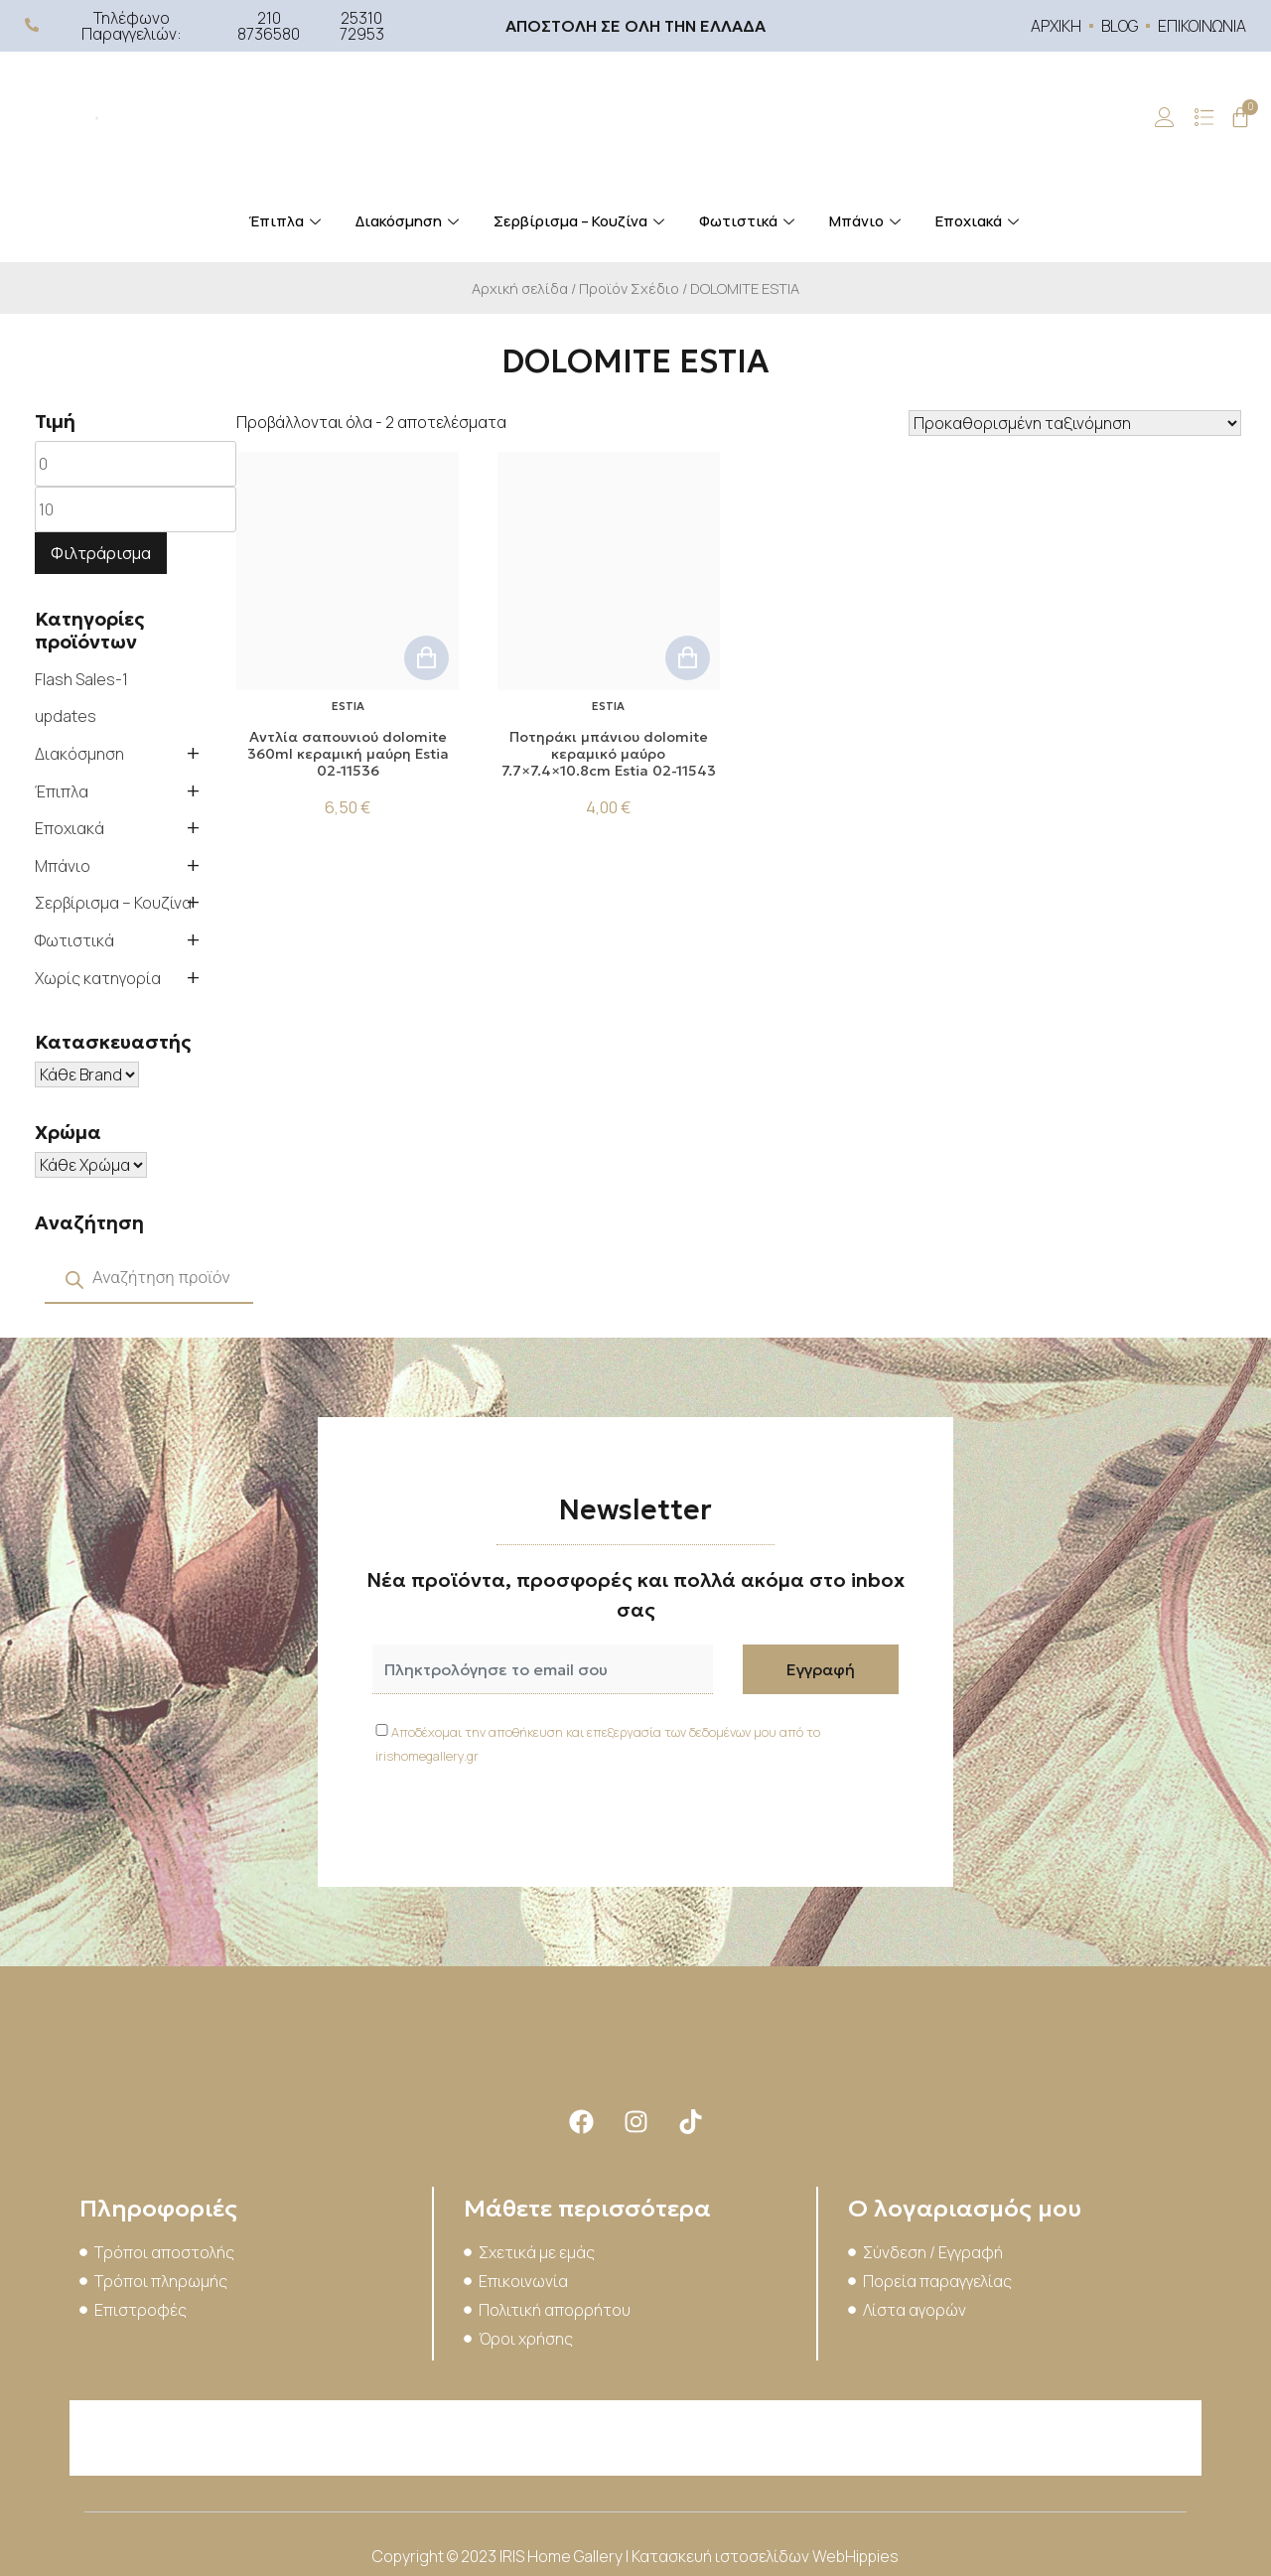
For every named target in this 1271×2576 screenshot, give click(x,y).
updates (65, 716)
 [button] (426, 657)
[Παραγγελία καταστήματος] (1075, 423)
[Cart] (1240, 117)
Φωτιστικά (749, 221)
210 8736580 (268, 26)
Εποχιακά (979, 221)
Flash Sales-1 (81, 679)
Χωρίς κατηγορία (98, 978)
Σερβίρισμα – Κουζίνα (581, 221)
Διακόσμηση (409, 221)
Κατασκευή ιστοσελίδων (722, 2556)
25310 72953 (362, 26)
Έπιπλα (287, 221)
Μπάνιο (867, 221)
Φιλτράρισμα (101, 553)
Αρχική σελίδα (520, 288)
